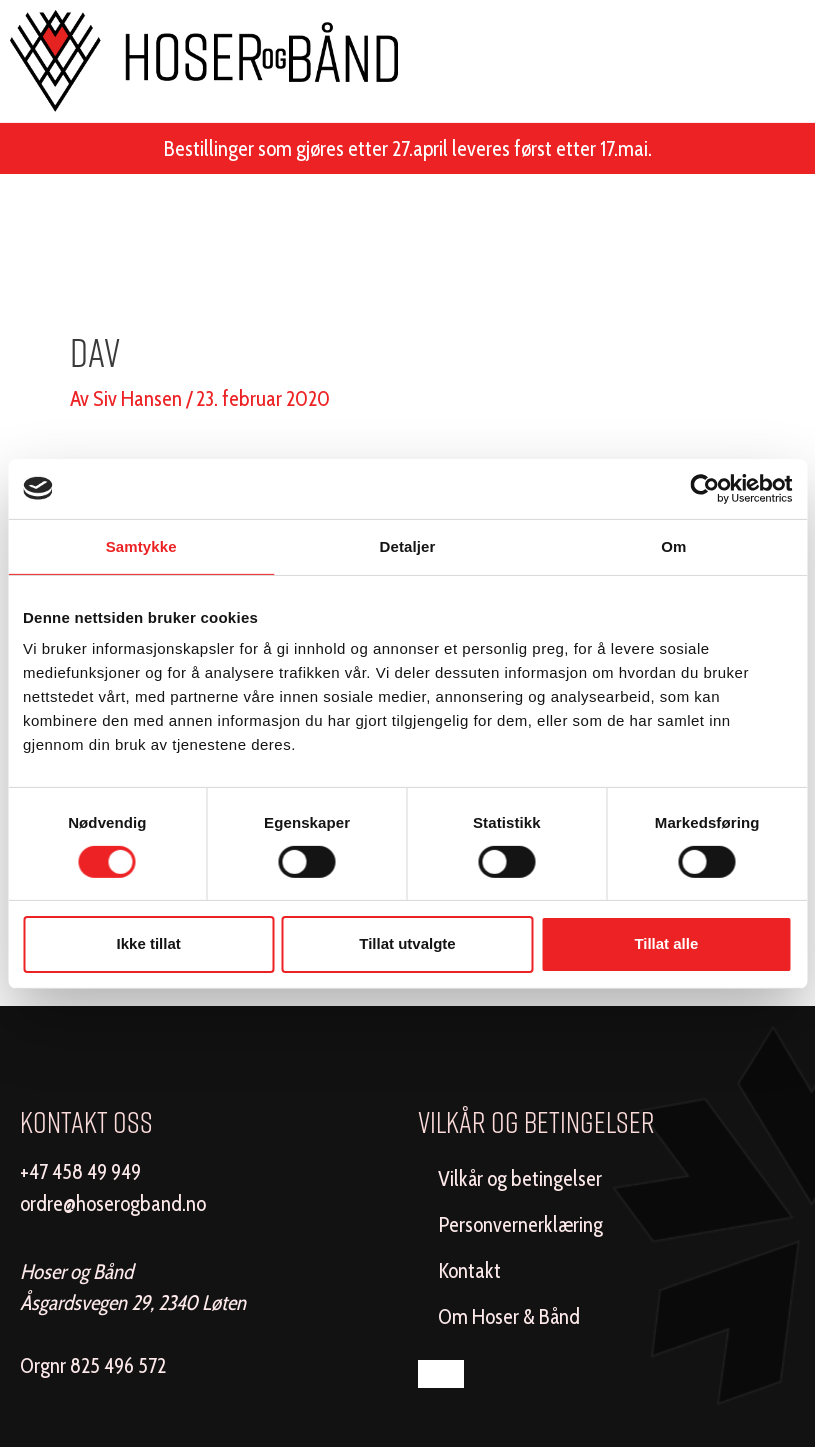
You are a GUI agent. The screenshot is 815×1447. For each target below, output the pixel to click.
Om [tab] (673, 545)
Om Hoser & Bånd (509, 1316)
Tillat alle (666, 943)
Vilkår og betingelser (520, 1178)
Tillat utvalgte (407, 943)
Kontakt (469, 1270)
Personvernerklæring (520, 1224)
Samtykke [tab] (141, 545)
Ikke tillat (149, 943)
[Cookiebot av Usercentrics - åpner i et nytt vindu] (704, 488)
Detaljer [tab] (408, 545)
